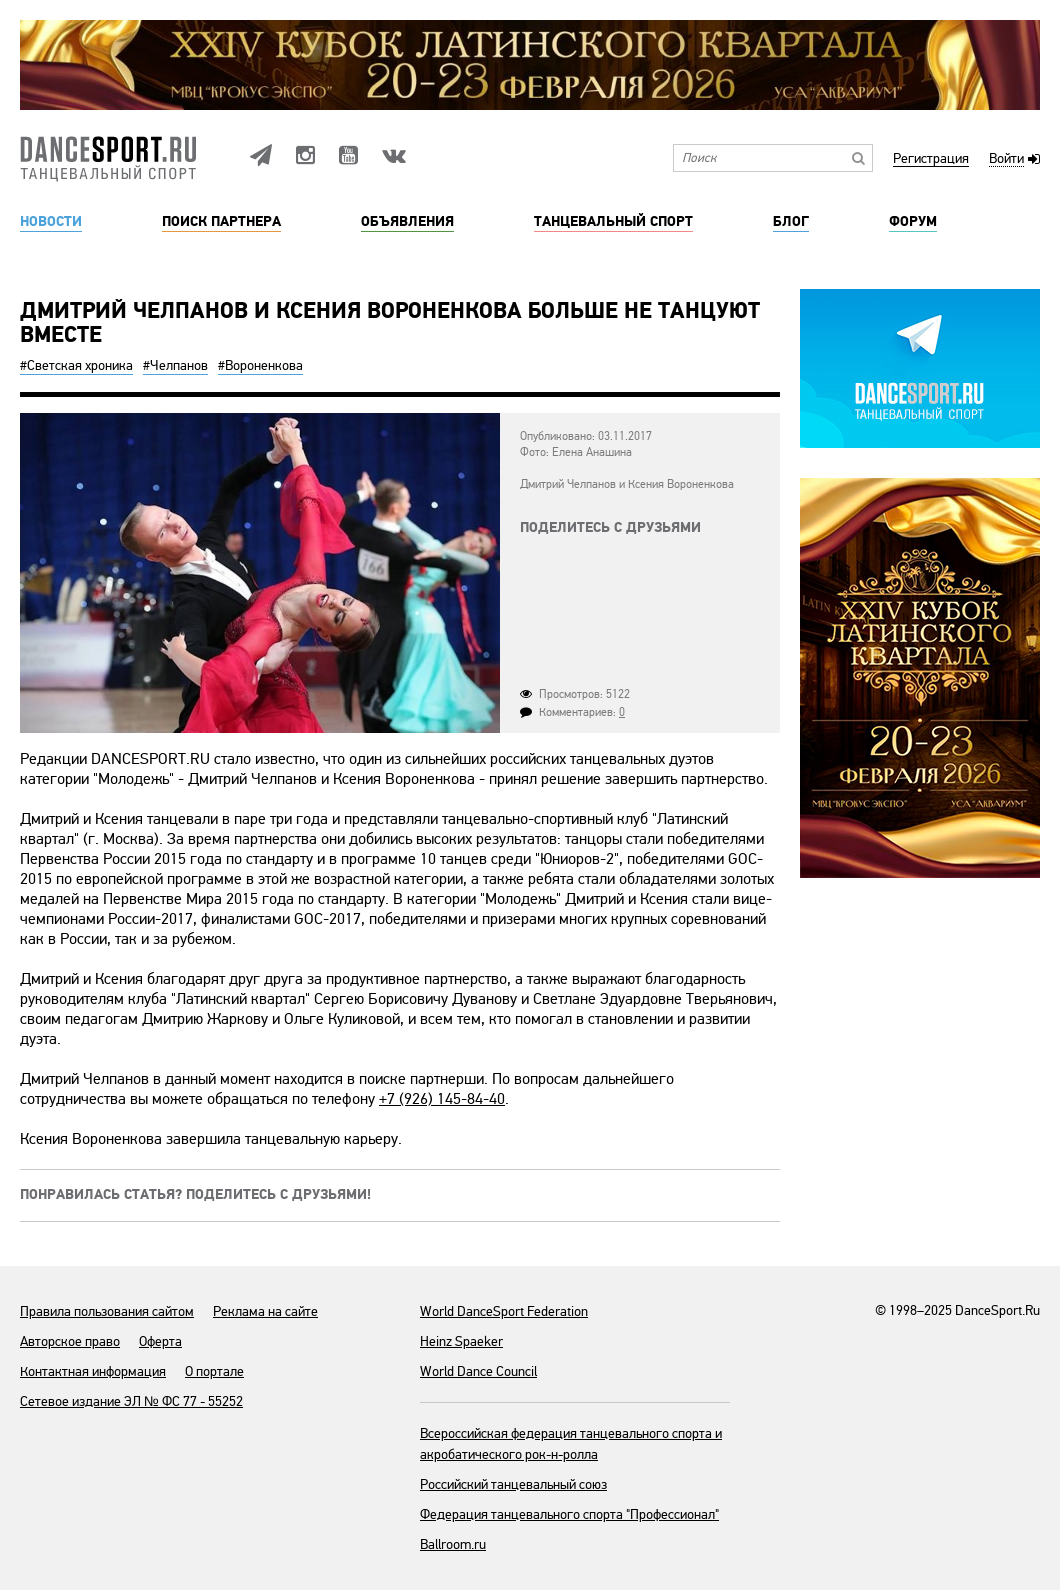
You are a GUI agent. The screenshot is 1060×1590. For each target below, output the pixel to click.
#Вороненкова (260, 365)
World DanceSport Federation (504, 1311)
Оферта (160, 1341)
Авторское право (70, 1341)
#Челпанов (175, 365)
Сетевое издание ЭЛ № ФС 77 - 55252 (131, 1401)
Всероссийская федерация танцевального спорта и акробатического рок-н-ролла (571, 1444)
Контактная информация (93, 1371)
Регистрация (931, 159)
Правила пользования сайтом (107, 1311)
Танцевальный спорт (613, 222)
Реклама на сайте (265, 1311)
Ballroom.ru (453, 1544)
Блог (791, 222)
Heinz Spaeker (461, 1341)
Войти (1006, 159)
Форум (913, 222)
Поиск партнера (221, 222)
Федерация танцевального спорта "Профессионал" (569, 1514)
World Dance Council (478, 1371)
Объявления (407, 222)
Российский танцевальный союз (513, 1484)
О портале (214, 1371)
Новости (51, 222)
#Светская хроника (76, 365)
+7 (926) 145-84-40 (442, 1099)
